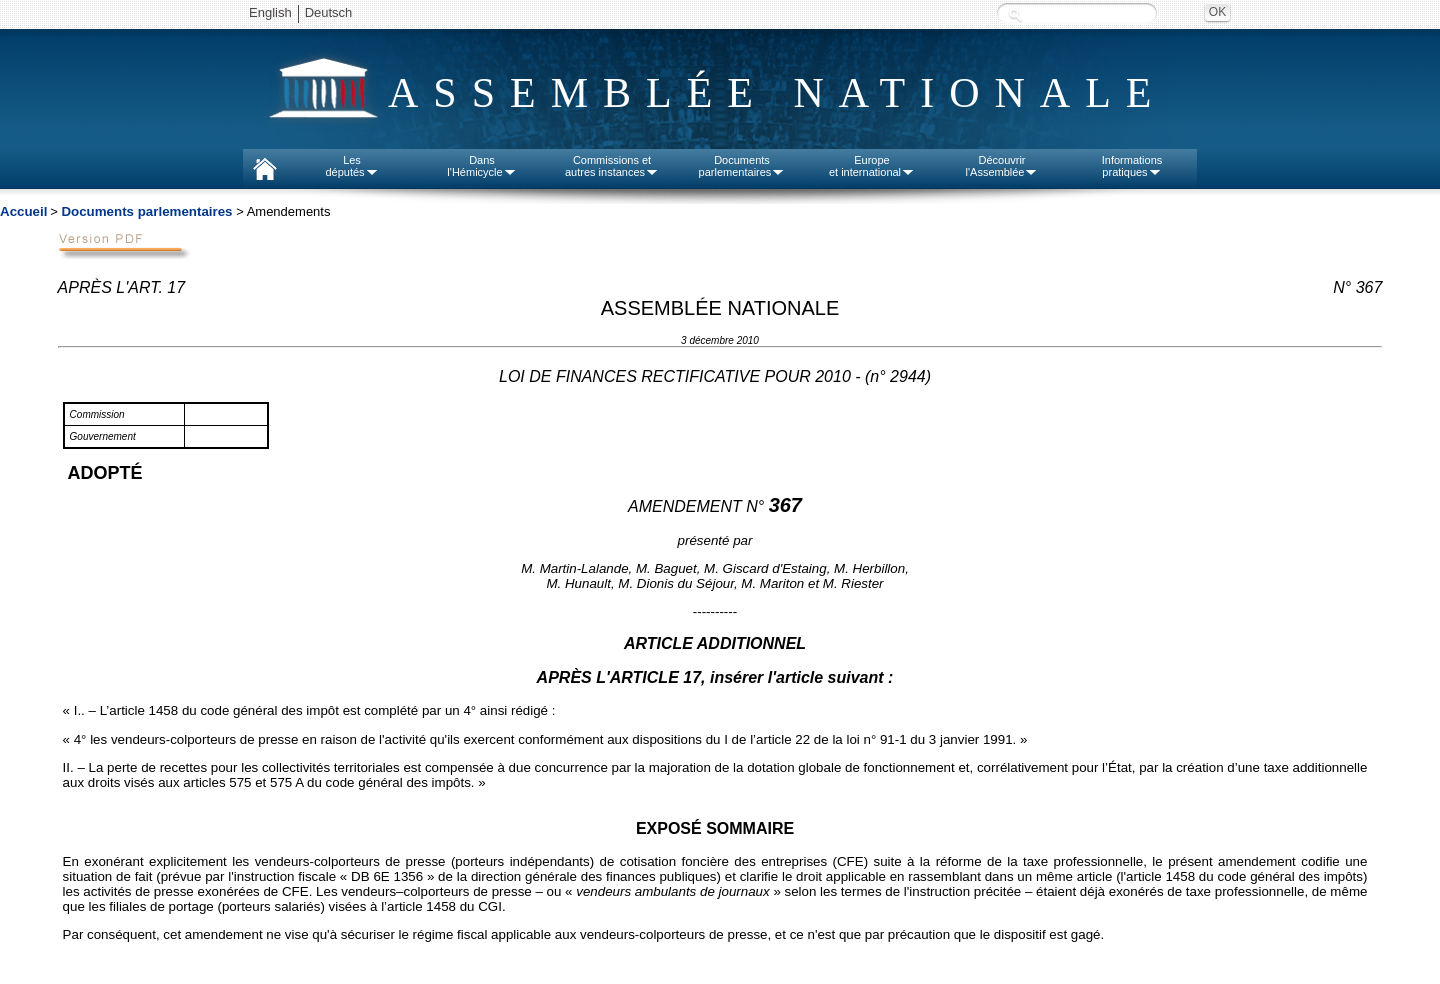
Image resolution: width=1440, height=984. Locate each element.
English (270, 12)
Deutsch (329, 12)
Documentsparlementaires (742, 166)
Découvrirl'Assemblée (1002, 166)
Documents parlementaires (146, 211)
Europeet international (872, 166)
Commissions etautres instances (612, 166)
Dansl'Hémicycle (481, 166)
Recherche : (1015, 14)
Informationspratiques (1132, 166)
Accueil (23, 211)
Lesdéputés (351, 166)
